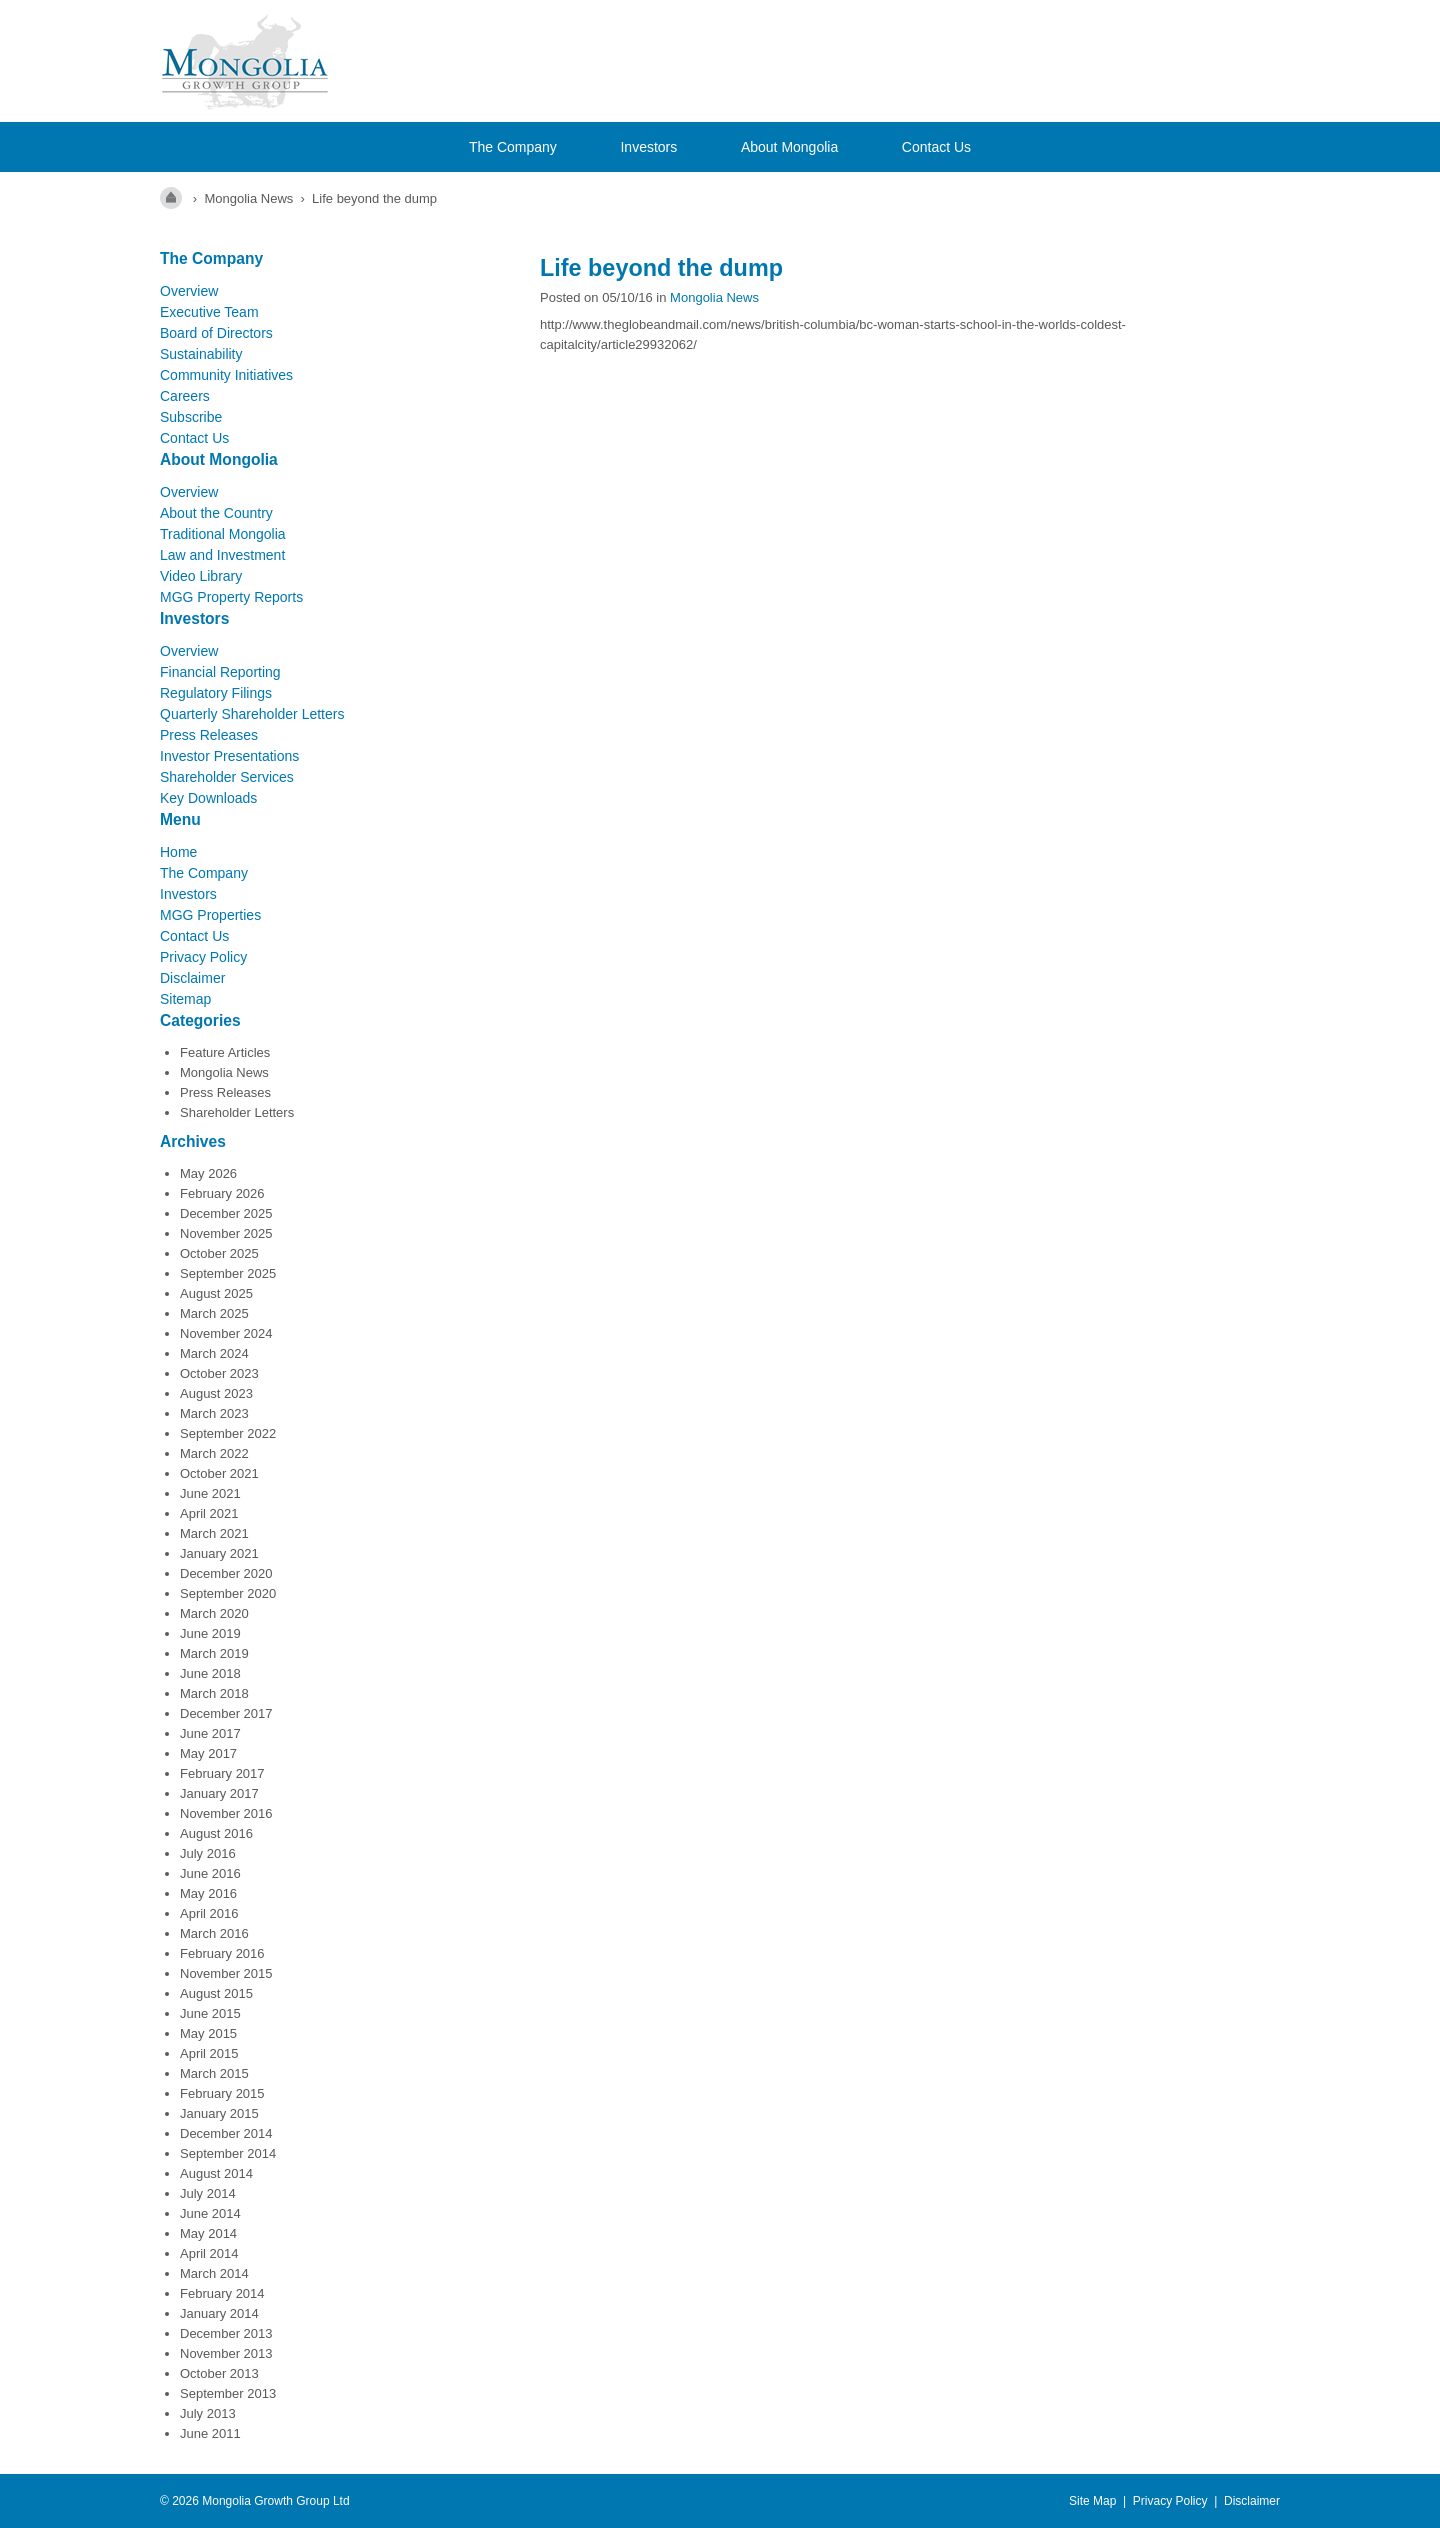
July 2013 (208, 2413)
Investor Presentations (229, 756)
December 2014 (226, 2133)
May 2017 (208, 1753)
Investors (648, 147)
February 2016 (222, 1953)
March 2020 (214, 1613)
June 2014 (210, 2213)
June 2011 (210, 2433)
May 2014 (208, 2233)
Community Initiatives (226, 375)
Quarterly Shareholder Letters (252, 714)
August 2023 (216, 1393)
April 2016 (209, 1913)
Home (178, 852)
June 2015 (210, 2013)
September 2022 (228, 1433)
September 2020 (228, 1593)
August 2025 (216, 1293)
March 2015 (214, 2073)
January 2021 (219, 1553)
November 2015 (226, 1973)
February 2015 (222, 2093)
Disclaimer (192, 978)
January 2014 (219, 2313)
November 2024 (226, 1333)
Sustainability (201, 354)
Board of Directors (216, 333)
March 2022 (214, 1453)
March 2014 (214, 2273)
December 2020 (226, 1573)
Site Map (1092, 2501)
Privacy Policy (203, 957)
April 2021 (209, 1513)
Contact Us (936, 147)
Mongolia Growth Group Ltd (275, 2501)
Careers (185, 396)
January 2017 (219, 1793)
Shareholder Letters (237, 1112)
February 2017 (222, 1773)
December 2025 (226, 1213)
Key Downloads (208, 798)
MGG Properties (210, 915)
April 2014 (209, 2253)
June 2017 (210, 1733)
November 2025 (226, 1233)
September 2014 (228, 2153)
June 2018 (210, 1673)
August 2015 (216, 1993)
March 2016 (214, 1933)
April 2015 (209, 2053)
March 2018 (214, 1693)
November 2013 (226, 2353)
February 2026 (222, 1193)
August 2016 (216, 1833)
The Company (513, 147)
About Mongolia (789, 147)
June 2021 (210, 1493)
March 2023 (214, 1413)
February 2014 (222, 2293)
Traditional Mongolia (223, 534)
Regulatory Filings (216, 693)
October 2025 (219, 1253)
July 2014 (208, 2193)
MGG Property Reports (231, 597)
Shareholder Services (227, 777)
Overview (189, 291)
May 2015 (208, 2033)
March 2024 (214, 1353)
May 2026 (208, 1173)
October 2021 (219, 1473)
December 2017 (226, 1713)
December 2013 (226, 2333)
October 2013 (219, 2373)
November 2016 (226, 1813)
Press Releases (209, 735)
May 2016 (208, 1893)
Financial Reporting (220, 672)
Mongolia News (224, 1072)
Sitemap (185, 999)
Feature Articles (225, 1052)
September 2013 (228, 2393)
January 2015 (219, 2113)
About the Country (216, 513)
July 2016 (208, 1853)
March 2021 (214, 1533)
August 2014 (216, 2173)
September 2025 (228, 1273)
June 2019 (210, 1633)
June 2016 (210, 1873)
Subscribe (191, 417)
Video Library (201, 576)
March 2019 (214, 1653)
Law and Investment (222, 555)
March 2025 (214, 1313)
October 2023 (219, 1373)
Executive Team (209, 312)
